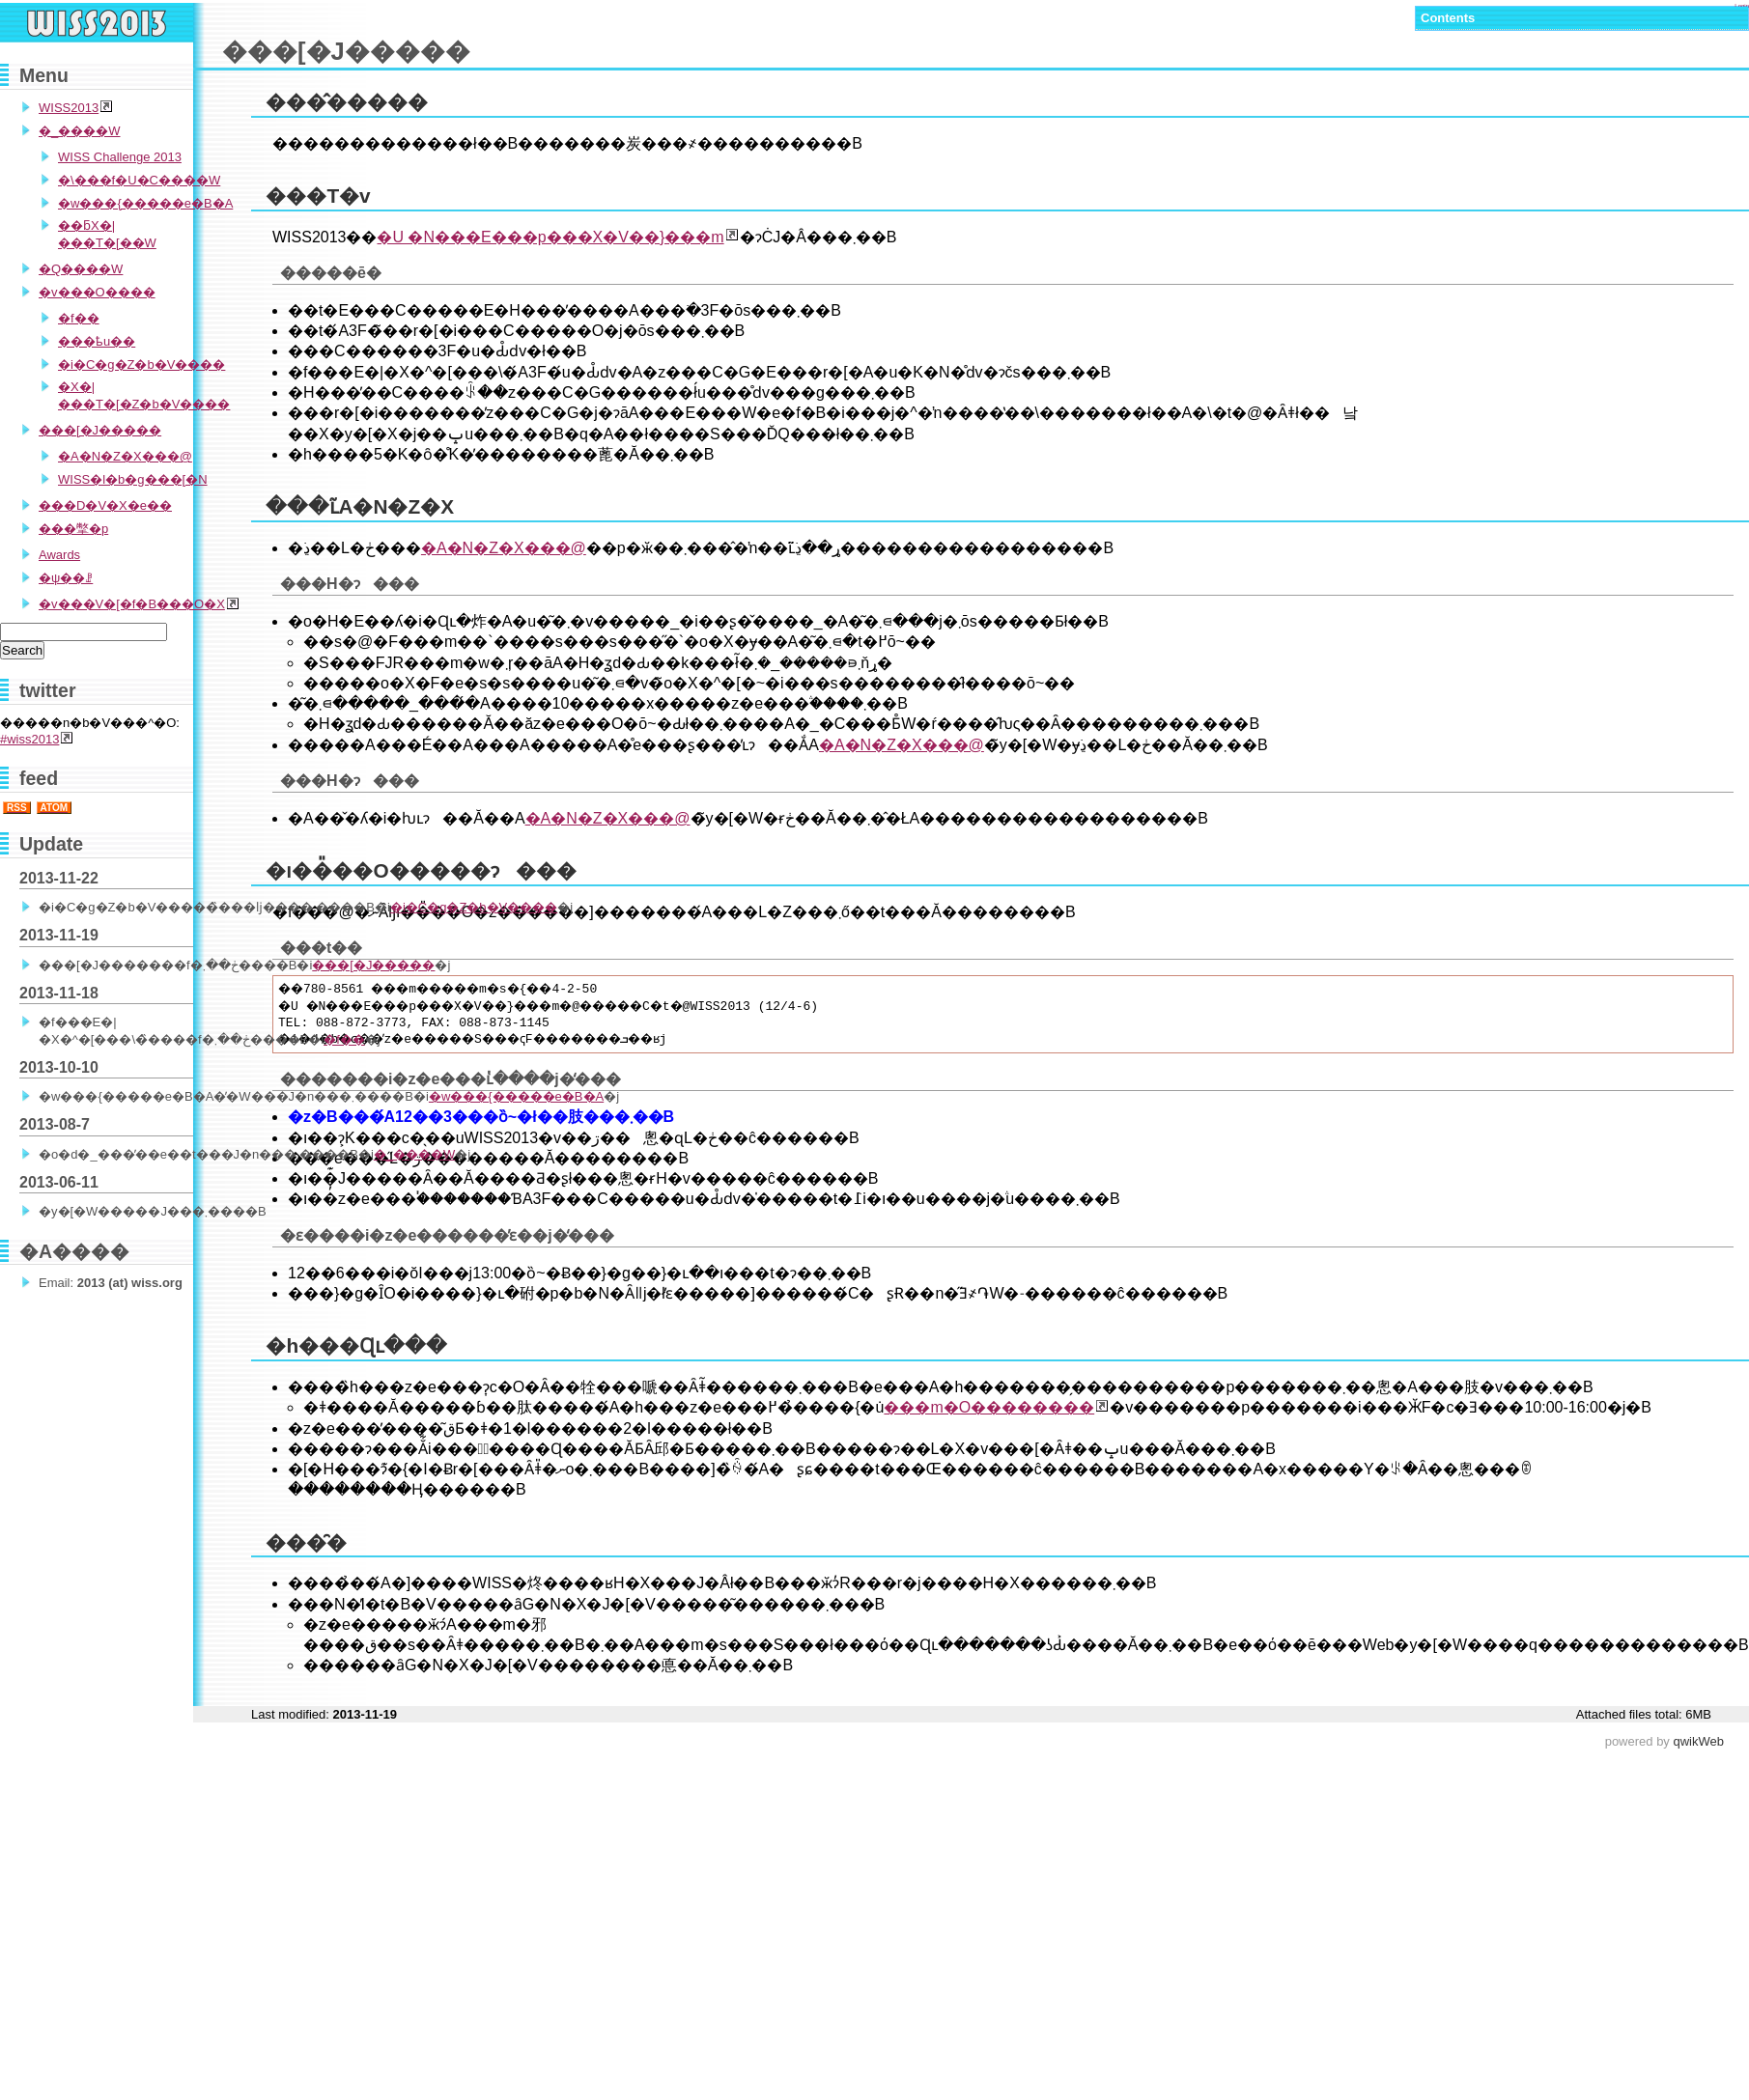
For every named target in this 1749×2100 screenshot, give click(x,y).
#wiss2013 (29, 739)
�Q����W (81, 269)
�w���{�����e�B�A (145, 203)
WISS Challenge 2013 (120, 157)
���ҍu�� (96, 341)
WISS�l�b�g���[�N (133, 479)
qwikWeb (1698, 1741)
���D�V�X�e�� (105, 505)
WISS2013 (69, 107)
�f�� (78, 318)
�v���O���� (97, 292)
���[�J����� (100, 430)
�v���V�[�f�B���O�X (132, 604)
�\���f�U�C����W (139, 180)
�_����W (80, 131)
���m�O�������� (989, 1407)
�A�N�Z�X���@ (503, 548)
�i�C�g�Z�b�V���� (141, 364)
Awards (59, 554)
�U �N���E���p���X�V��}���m (550, 237)
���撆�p (73, 528)
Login (1742, 6)
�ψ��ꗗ (66, 578)
